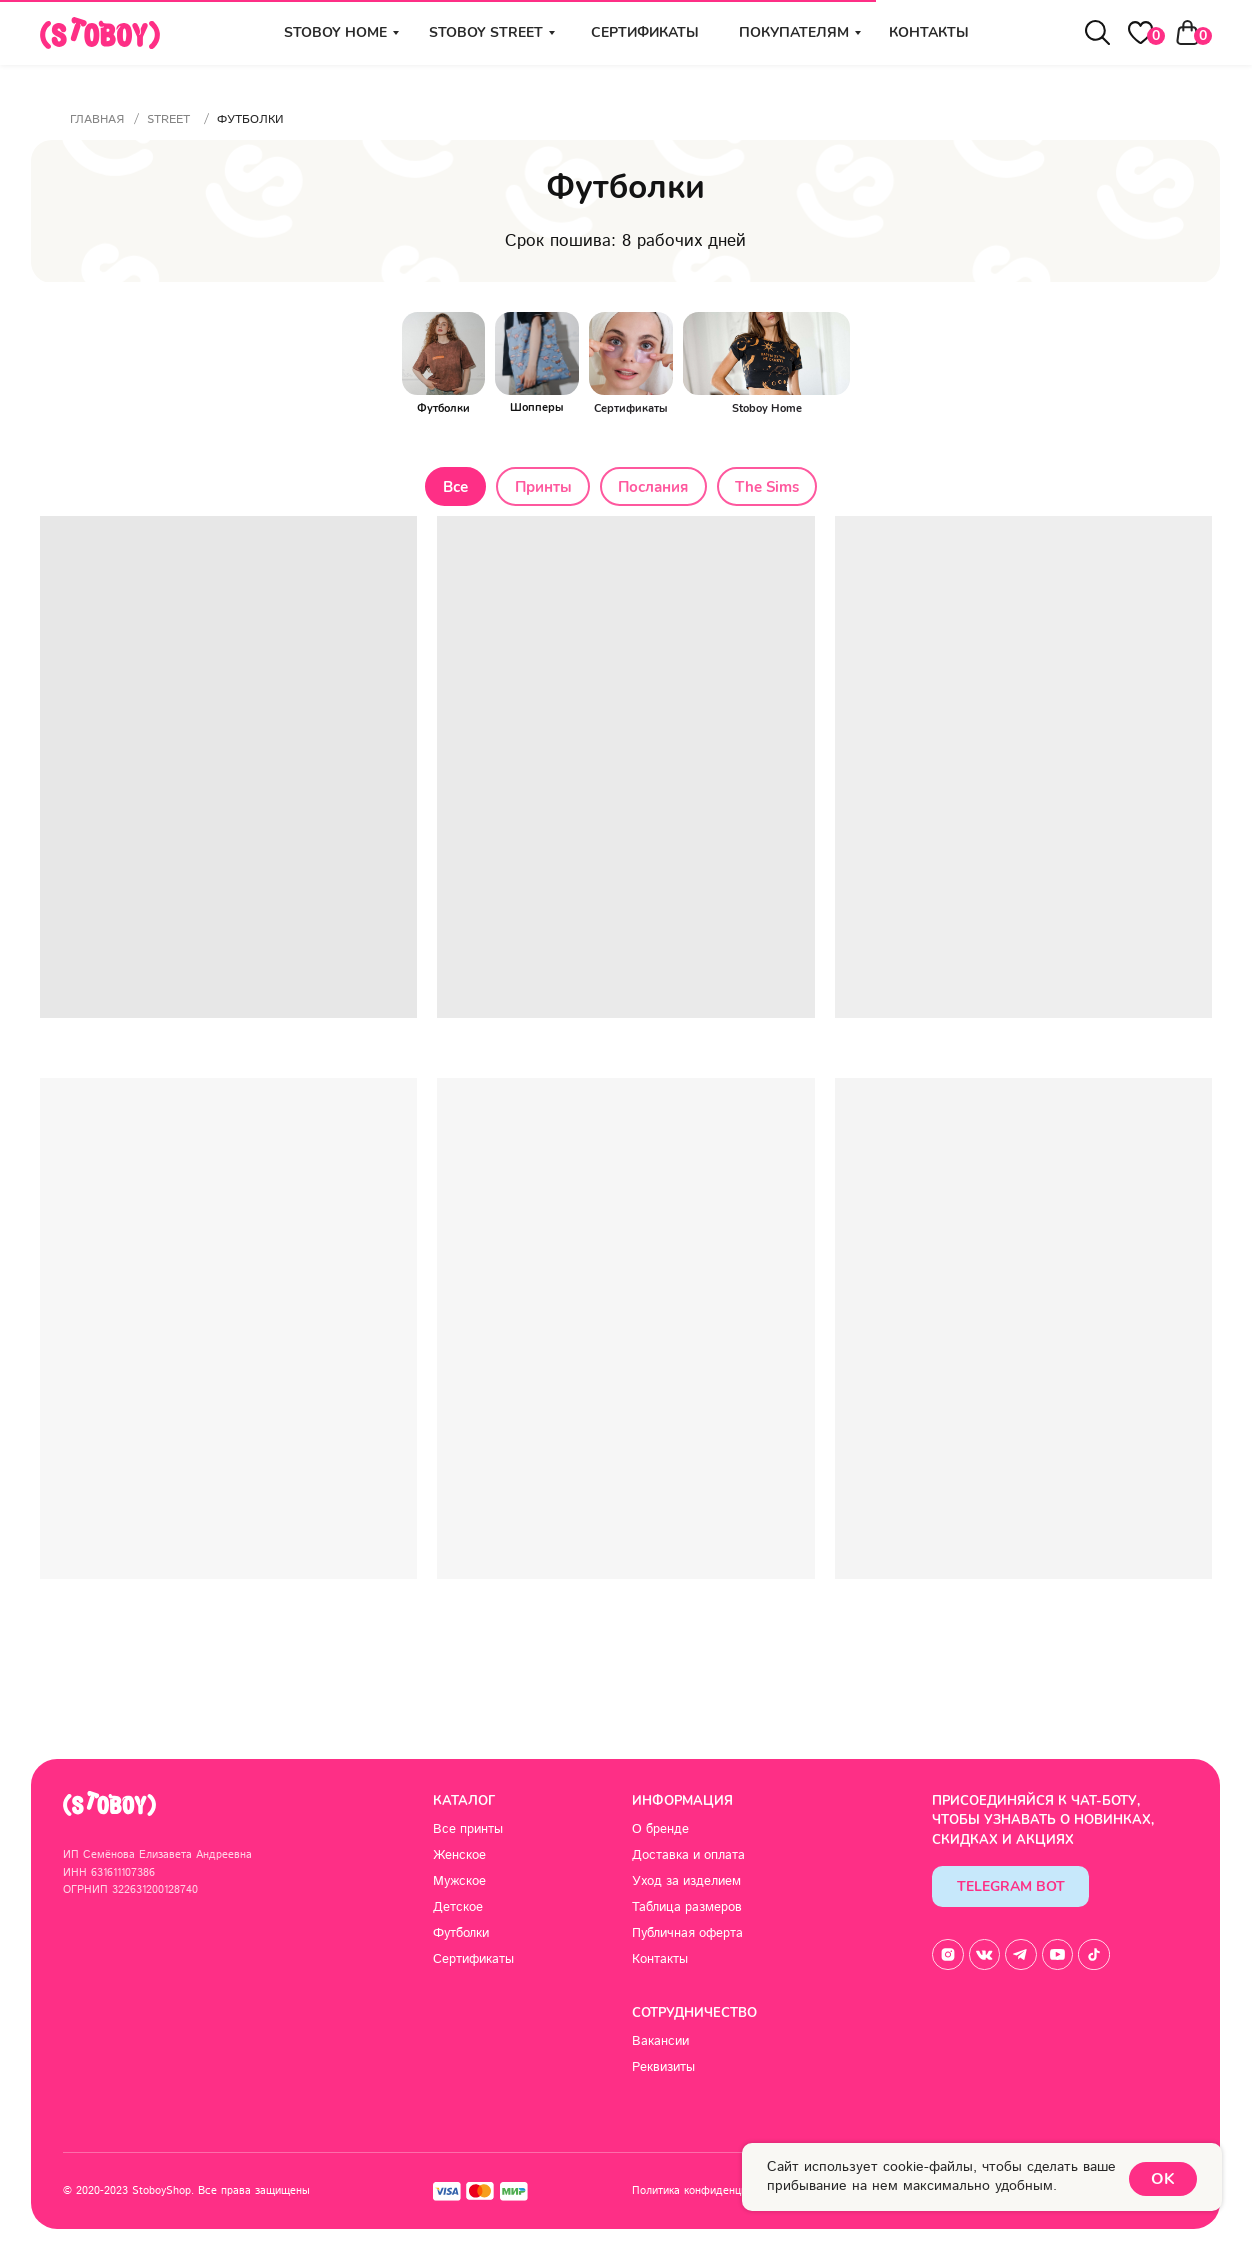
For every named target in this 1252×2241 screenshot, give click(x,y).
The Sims (772, 488)
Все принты (468, 1831)
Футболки (461, 1935)
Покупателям (794, 32)
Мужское (459, 1883)
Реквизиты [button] (663, 2070)
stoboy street (486, 32)
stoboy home (335, 32)
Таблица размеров (687, 1909)
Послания (655, 488)
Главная (97, 119)
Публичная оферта (687, 1935)
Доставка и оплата (688, 1857)
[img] (630, 353)
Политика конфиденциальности (712, 2192)
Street (168, 119)
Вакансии (660, 2044)
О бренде (660, 1831)
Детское (458, 1909)
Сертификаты (645, 32)
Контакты (929, 32)
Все (450, 488)
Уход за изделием (686, 1883)
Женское (459, 1857)
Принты (541, 488)
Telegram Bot (1011, 1888)
